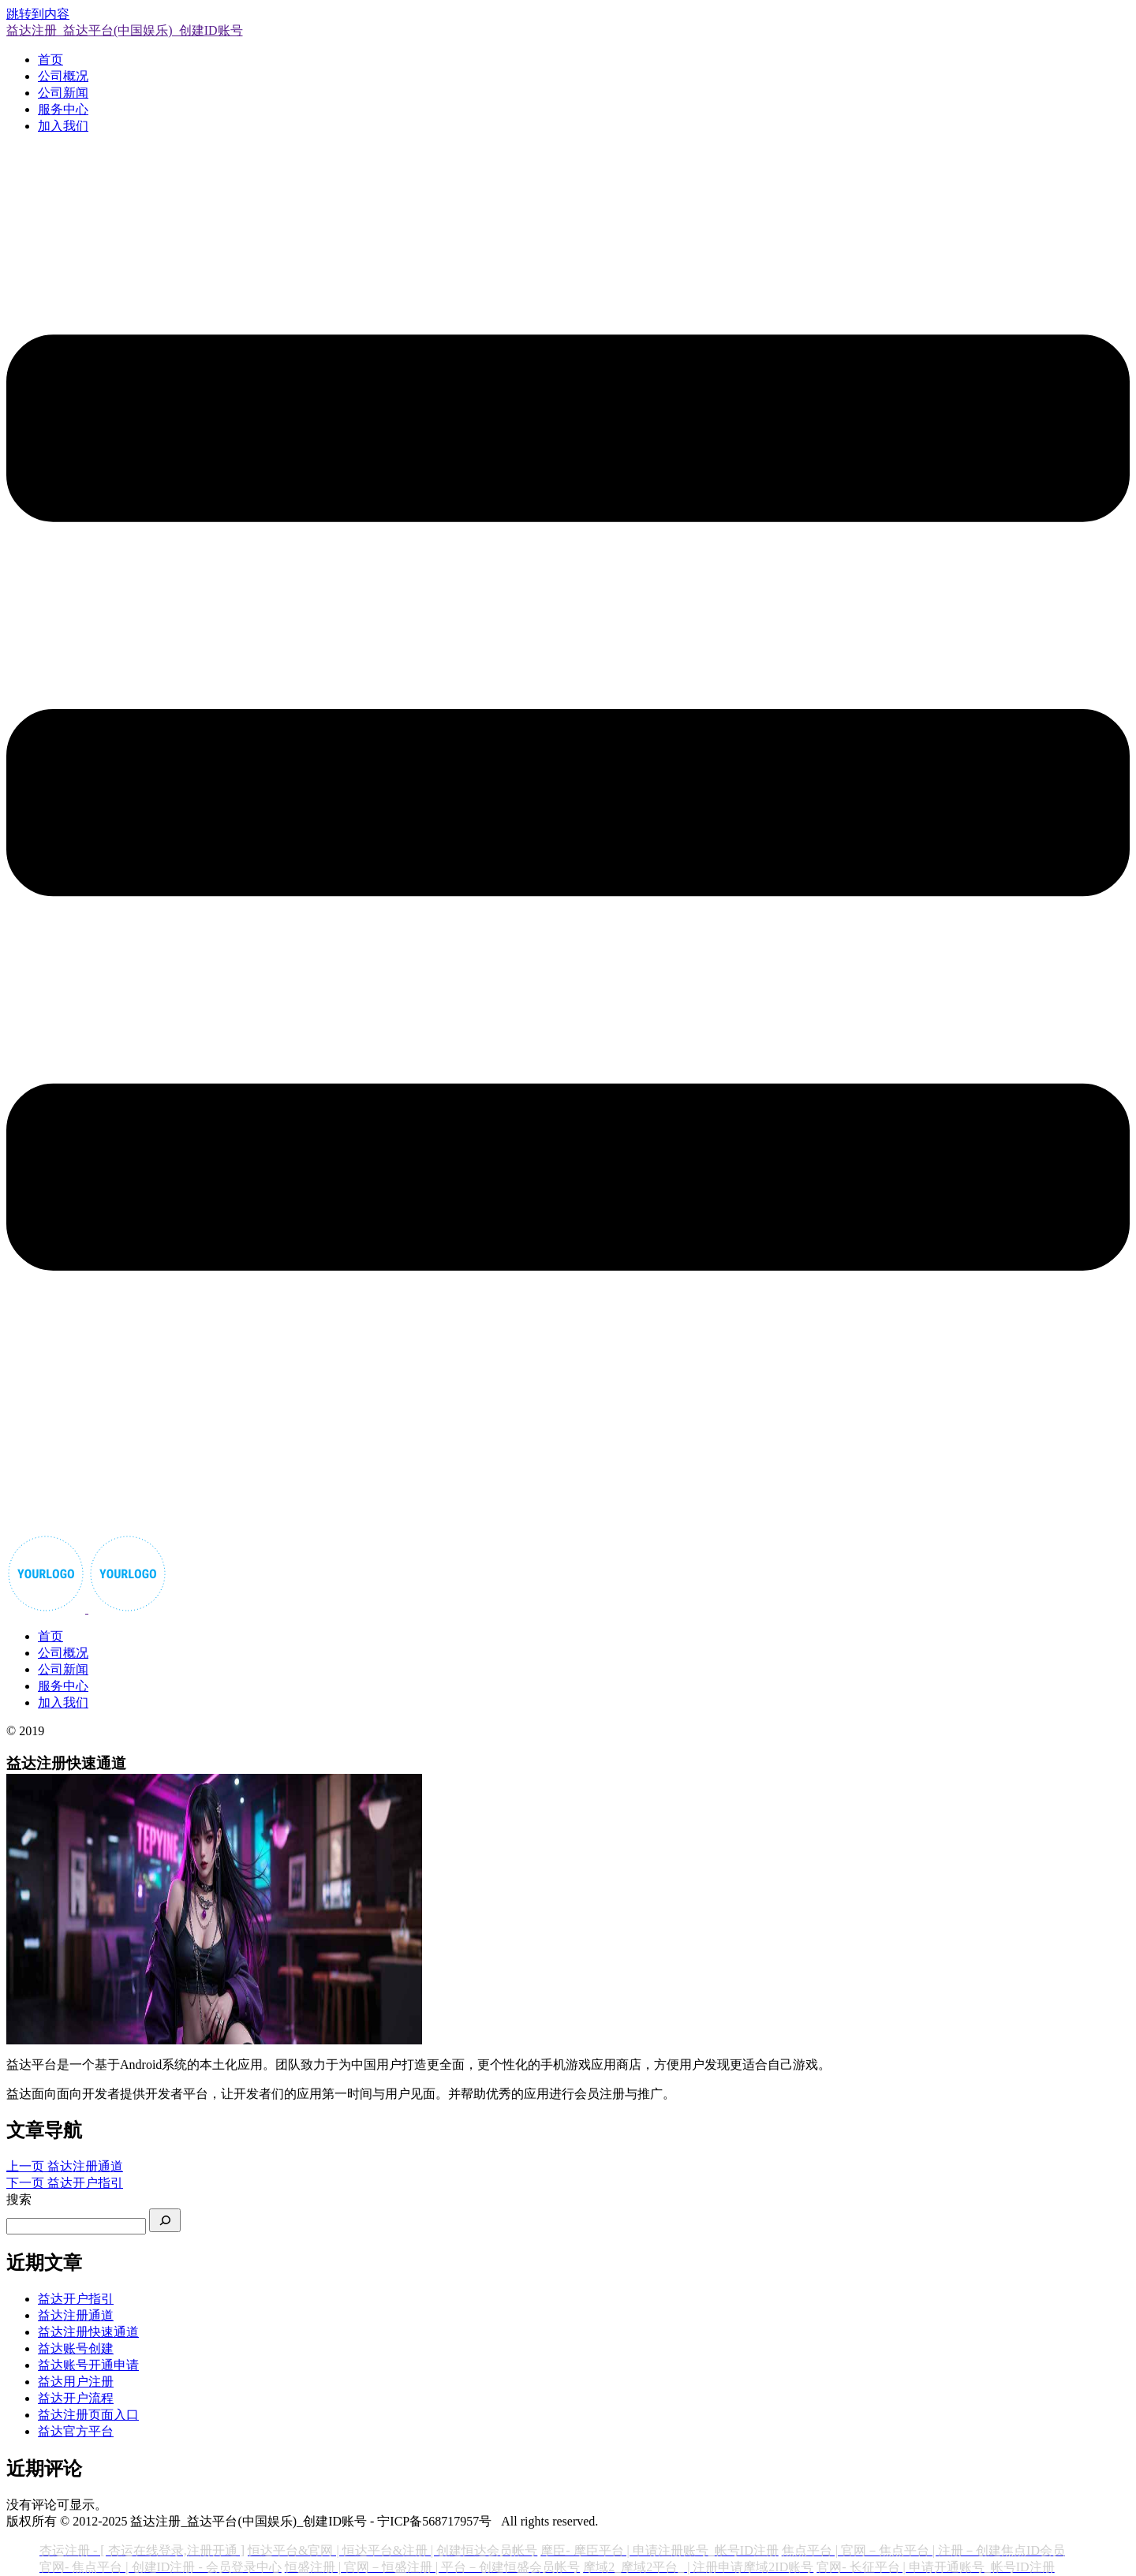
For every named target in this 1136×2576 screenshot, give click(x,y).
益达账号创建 (76, 2348)
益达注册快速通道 (88, 2332)
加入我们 (63, 126)
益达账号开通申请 (88, 2365)
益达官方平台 (76, 2431)
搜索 (19, 2199)
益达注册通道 (76, 2315)
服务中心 (63, 109)
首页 (50, 59)
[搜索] (165, 2220)
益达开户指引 (76, 2298)
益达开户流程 (76, 2398)
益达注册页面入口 (88, 2414)
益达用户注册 (76, 2381)
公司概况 (63, 76)
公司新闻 (63, 92)
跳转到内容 (37, 14)
